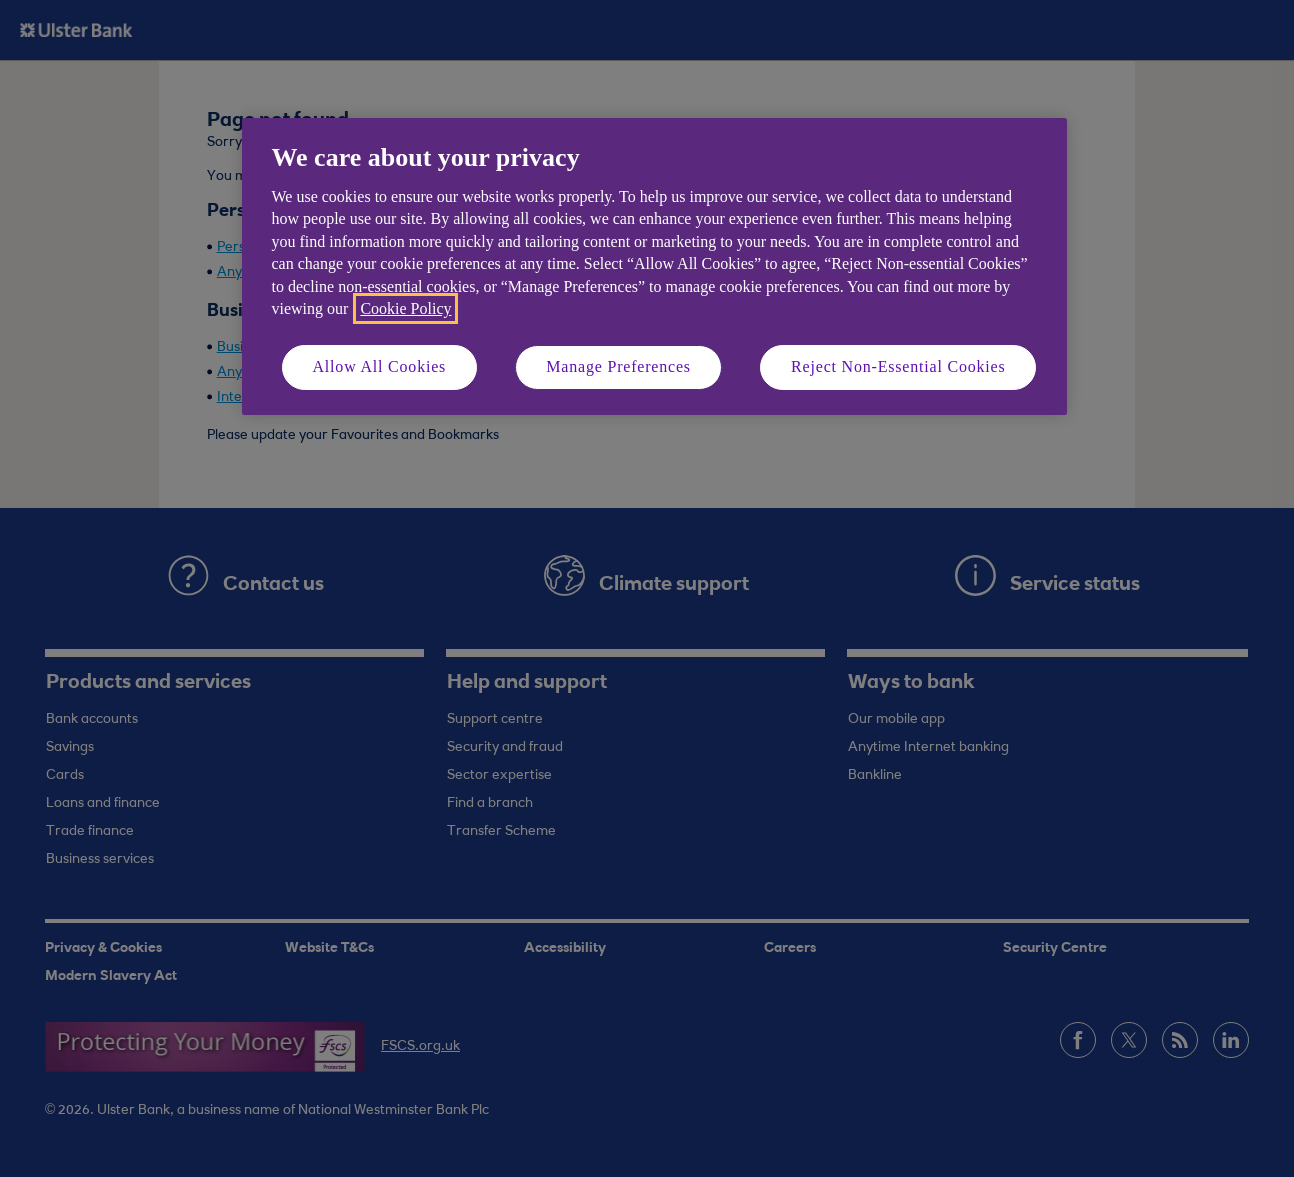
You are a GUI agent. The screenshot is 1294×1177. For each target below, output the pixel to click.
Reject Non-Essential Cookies (898, 366)
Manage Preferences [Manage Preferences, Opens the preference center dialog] (618, 366)
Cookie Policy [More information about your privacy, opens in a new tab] (405, 308)
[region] (654, 266)
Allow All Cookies (380, 366)
